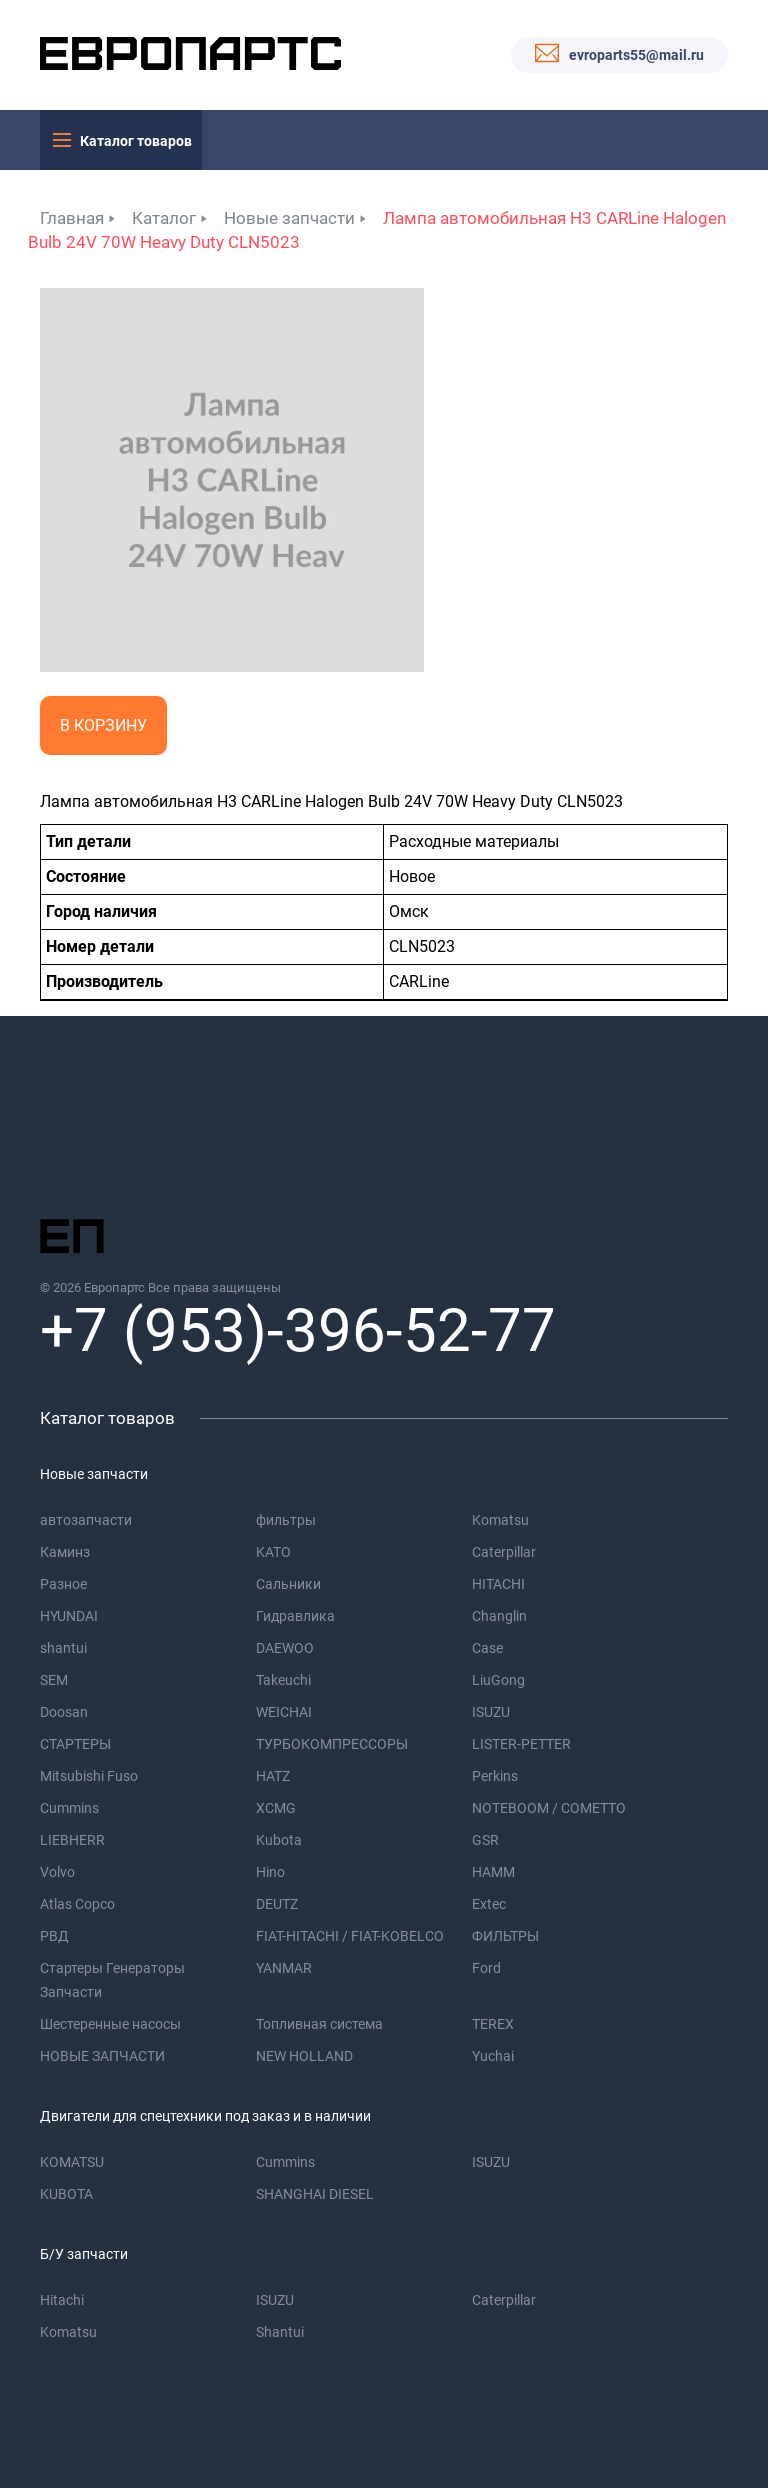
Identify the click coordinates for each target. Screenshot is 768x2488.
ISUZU (491, 1712)
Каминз (65, 1552)
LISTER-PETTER (521, 1744)
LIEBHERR (72, 1840)
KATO (273, 1552)
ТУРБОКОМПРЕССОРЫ (332, 1744)
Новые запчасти (289, 218)
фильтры (286, 1520)
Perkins (495, 1776)
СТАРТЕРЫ (75, 1744)
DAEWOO (285, 1648)
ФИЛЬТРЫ (505, 1936)
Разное (63, 1584)
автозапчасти (86, 1520)
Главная (72, 218)
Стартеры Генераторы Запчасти (112, 1980)
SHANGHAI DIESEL (315, 2194)
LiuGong (498, 1680)
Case (487, 1648)
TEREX (493, 2024)
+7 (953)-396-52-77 (298, 1330)
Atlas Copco (77, 1904)
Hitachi (62, 2300)
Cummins (69, 1808)
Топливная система (319, 2024)
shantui (63, 1648)
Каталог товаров (136, 141)
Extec (489, 1904)
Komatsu (500, 1520)
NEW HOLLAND (304, 2056)
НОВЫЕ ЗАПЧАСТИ (102, 2056)
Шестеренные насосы (110, 2024)
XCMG (276, 1808)
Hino (270, 1872)
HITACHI (498, 1584)
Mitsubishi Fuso (89, 1776)
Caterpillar (504, 1552)
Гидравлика (295, 1616)
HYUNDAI (69, 1616)
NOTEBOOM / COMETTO (549, 1808)
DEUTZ (277, 1904)
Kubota (279, 1840)
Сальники (288, 1584)
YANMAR (284, 1968)
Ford (486, 1968)
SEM (54, 1680)
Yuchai (493, 2056)
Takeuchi (283, 1680)
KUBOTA (66, 2194)
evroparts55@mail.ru (636, 55)
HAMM (493, 1872)
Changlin (499, 1616)
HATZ (273, 1776)
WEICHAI (284, 1712)
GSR (485, 1840)
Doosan (64, 1712)
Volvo (57, 1872)
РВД (54, 1936)
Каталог (164, 218)
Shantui (280, 2332)
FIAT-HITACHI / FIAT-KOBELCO (350, 1936)
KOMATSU (72, 2162)
